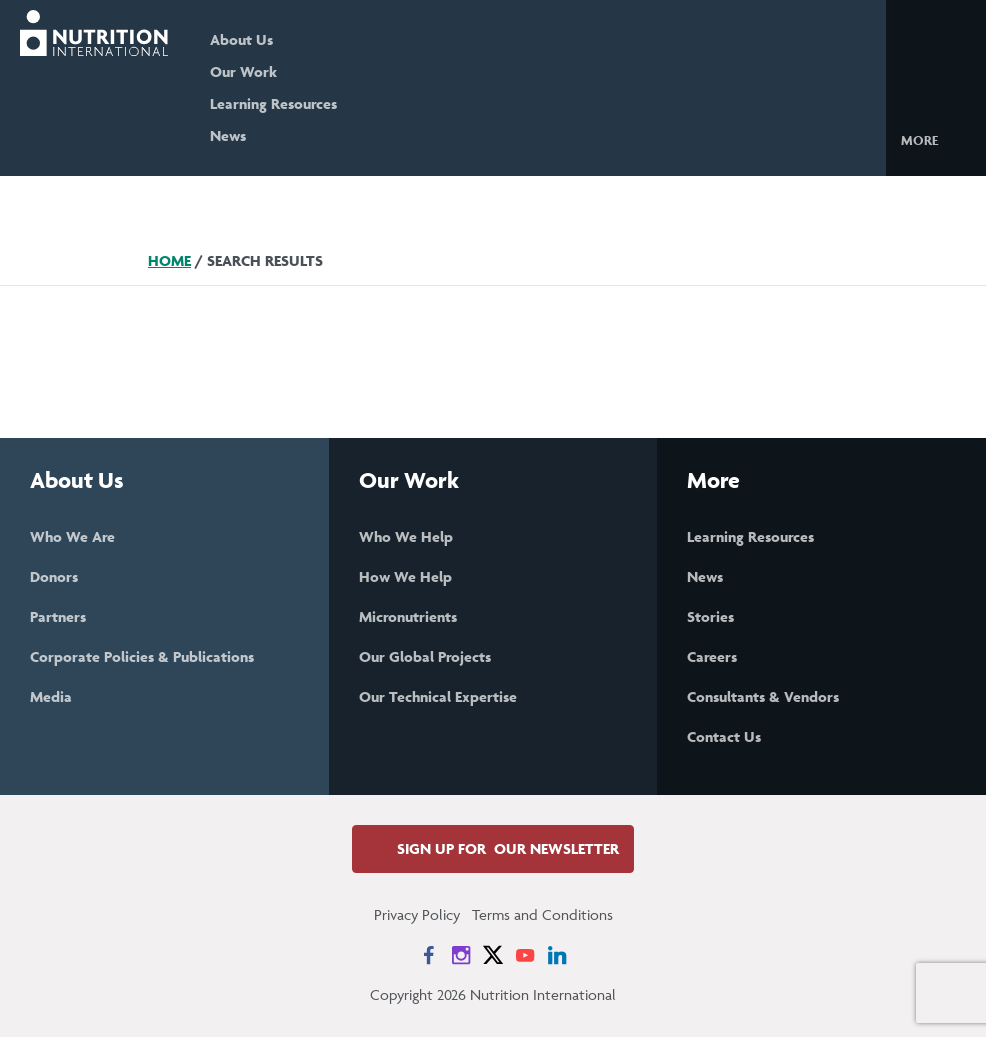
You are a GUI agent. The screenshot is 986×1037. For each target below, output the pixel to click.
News (228, 135)
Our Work (243, 71)
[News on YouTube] (525, 955)
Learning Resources (273, 103)
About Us (241, 39)
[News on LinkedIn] (557, 955)
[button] (935, 139)
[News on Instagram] (461, 955)
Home (169, 260)
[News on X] (493, 955)
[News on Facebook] (429, 955)
